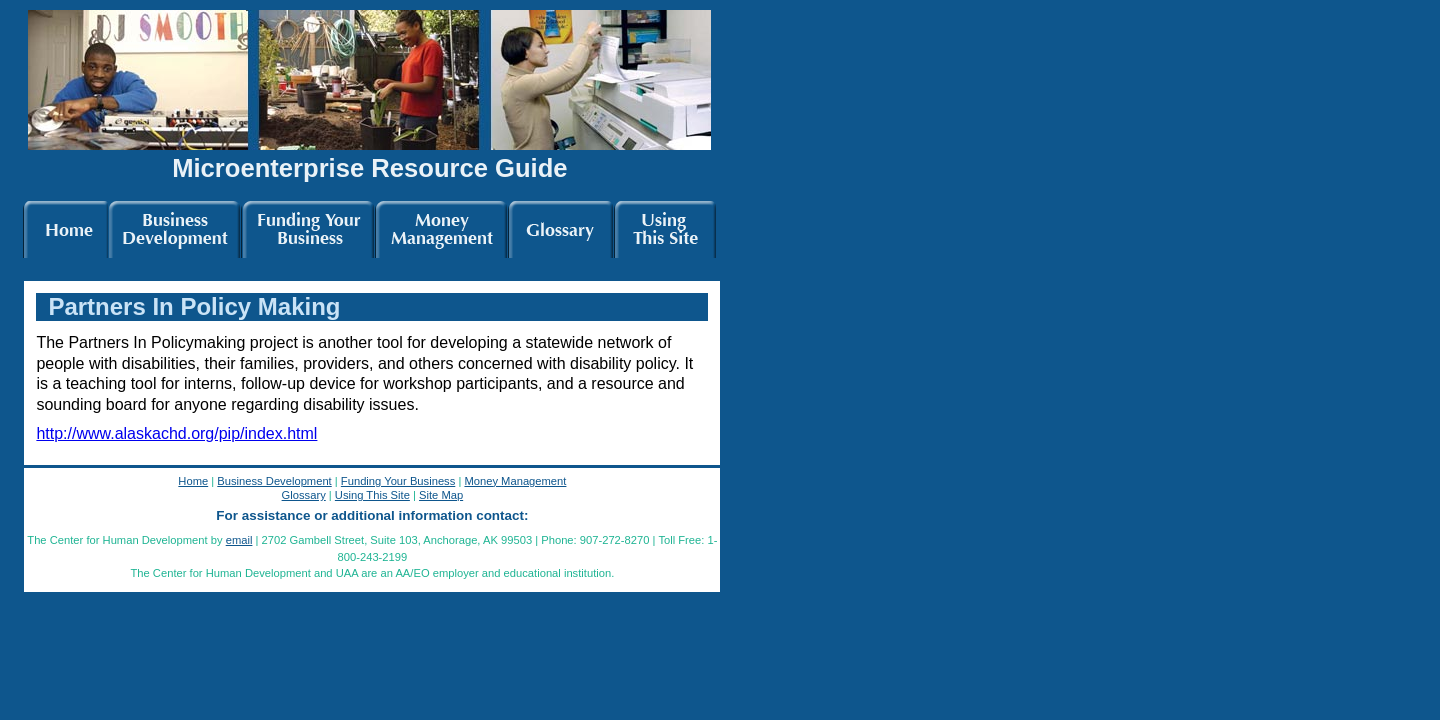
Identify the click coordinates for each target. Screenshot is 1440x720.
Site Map (441, 495)
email (239, 540)
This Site (665, 226)
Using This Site (372, 495)
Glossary (560, 226)
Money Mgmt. (441, 226)
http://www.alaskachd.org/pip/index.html (176, 433)
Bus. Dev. (174, 226)
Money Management (515, 481)
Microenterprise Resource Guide (369, 168)
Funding (307, 226)
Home (65, 226)
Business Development (274, 481)
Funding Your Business (398, 481)
